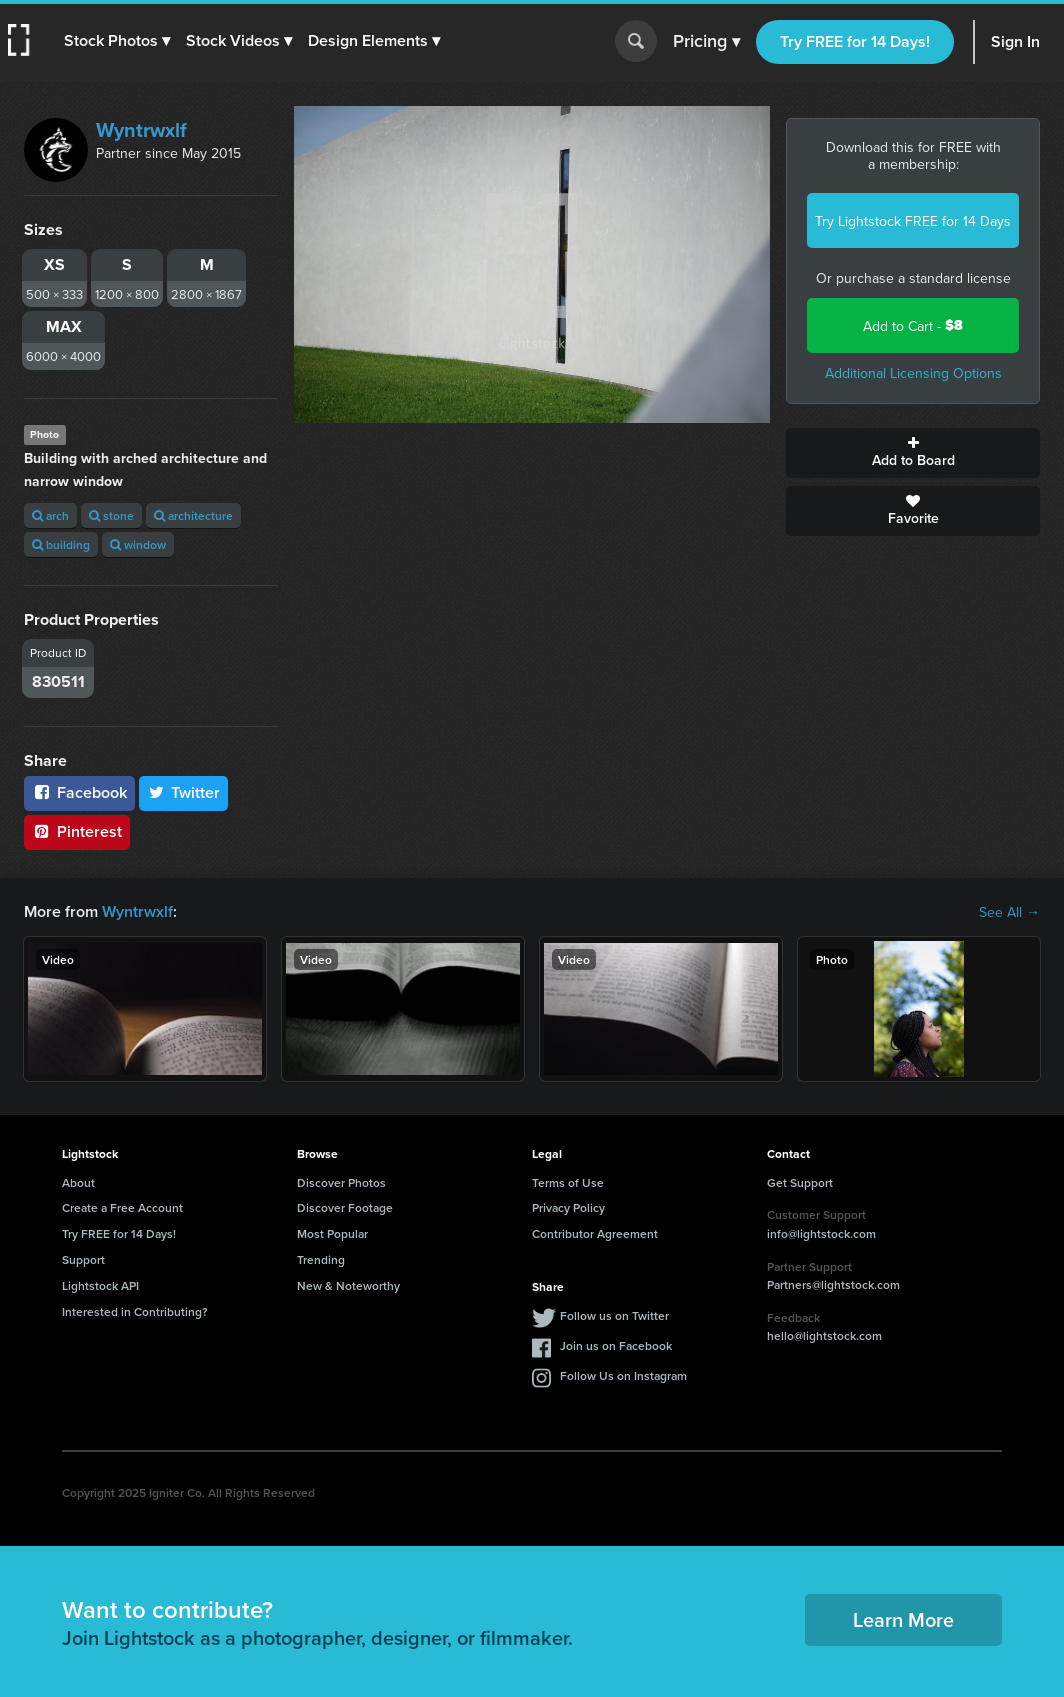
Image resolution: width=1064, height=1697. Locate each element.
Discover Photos (341, 1182)
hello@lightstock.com (824, 1335)
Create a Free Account (122, 1207)
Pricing (706, 42)
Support (83, 1259)
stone (111, 515)
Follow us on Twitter (614, 1315)
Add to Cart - (913, 325)
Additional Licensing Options (913, 373)
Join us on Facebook (616, 1345)
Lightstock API (100, 1285)
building (61, 544)
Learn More (903, 1619)
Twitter (184, 792)
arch (50, 515)
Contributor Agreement (595, 1233)
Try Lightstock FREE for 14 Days (913, 221)
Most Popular (332, 1233)
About (78, 1182)
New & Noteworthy (348, 1285)
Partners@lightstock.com (833, 1284)
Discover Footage (345, 1207)
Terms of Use (568, 1182)
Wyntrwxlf (141, 130)
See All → (1009, 912)
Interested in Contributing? (135, 1311)
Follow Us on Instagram (623, 1375)
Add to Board (913, 453)
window (138, 544)
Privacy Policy (568, 1207)
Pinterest (77, 831)
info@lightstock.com (821, 1233)
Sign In (1015, 41)
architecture (193, 515)
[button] (117, 41)
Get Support (800, 1182)
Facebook (79, 792)
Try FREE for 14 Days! (855, 41)
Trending (321, 1259)
